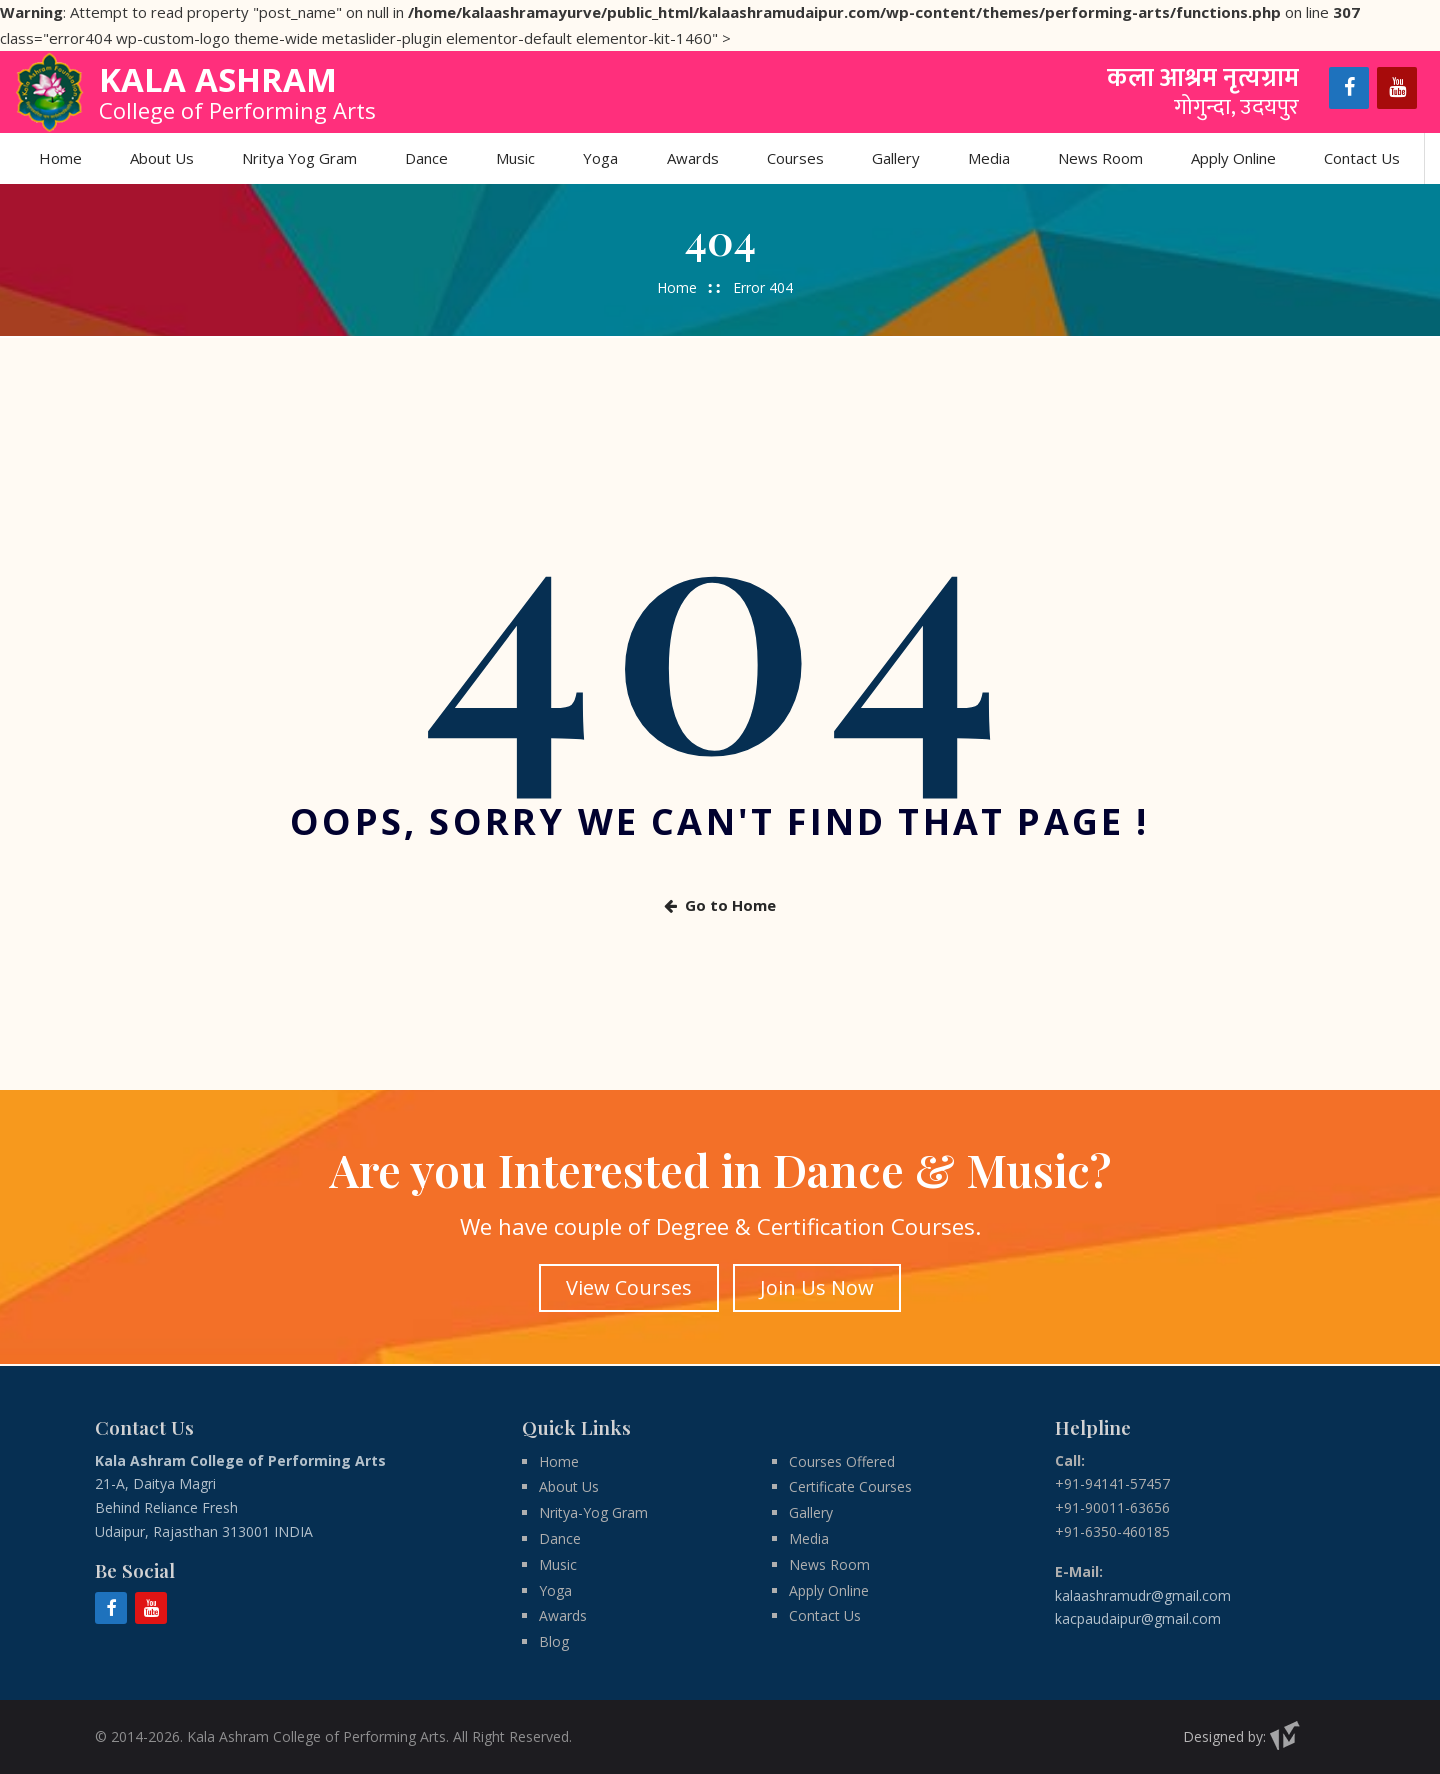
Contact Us (1362, 158)
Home (61, 158)
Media (989, 158)
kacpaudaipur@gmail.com (1138, 1617)
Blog (554, 1640)
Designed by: (1241, 1735)
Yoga (601, 158)
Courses (795, 158)
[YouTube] (1397, 88)
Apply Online (1233, 158)
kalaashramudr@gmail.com (1143, 1594)
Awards (693, 158)
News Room (1100, 158)
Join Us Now (818, 1287)
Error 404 (763, 287)
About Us (163, 158)
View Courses (628, 1287)
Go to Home (720, 906)
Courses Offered (842, 1460)
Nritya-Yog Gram (593, 1511)
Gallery (896, 158)
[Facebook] (1349, 88)
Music (516, 158)
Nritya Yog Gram (300, 158)
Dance (427, 158)
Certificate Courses (850, 1486)
